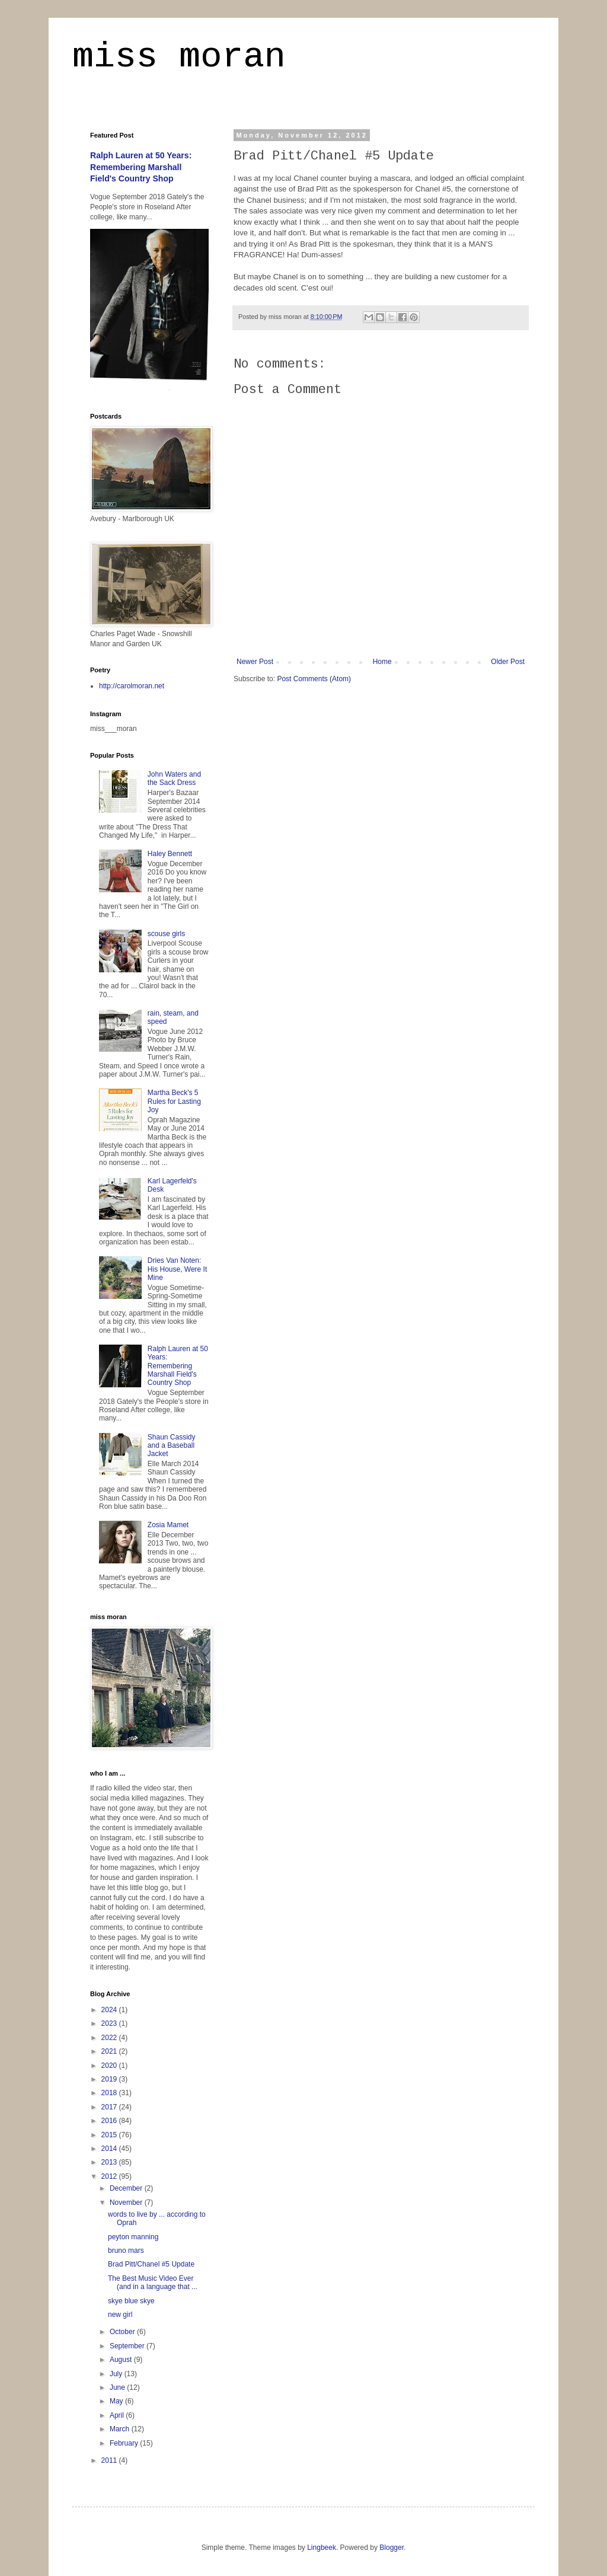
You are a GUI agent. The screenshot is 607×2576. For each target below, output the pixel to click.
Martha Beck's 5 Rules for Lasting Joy (174, 1101)
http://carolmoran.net (131, 686)
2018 (110, 2093)
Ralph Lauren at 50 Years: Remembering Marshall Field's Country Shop (140, 167)
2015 (110, 2135)
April (118, 2415)
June (118, 2387)
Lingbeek (321, 2547)
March (121, 2429)
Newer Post (255, 661)
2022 (110, 2038)
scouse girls (166, 934)
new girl (120, 2314)
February (125, 2443)
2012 (110, 2176)
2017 (110, 2107)
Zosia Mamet (168, 1525)
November (127, 2202)
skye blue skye (131, 2301)
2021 (110, 2051)
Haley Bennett (170, 854)
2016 (110, 2121)
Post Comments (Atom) (314, 679)
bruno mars (126, 2250)
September (128, 2346)
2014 (110, 2148)
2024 (110, 2010)
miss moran (179, 57)
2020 (110, 2065)
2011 (110, 2460)
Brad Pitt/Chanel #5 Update (151, 2264)
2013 (110, 2162)
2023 (110, 2023)
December (127, 2188)
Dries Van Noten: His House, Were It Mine (177, 1269)
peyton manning (133, 2237)
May (117, 2401)
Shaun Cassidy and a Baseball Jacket (172, 1445)
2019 (110, 2079)
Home (382, 661)
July (117, 2374)
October (123, 2332)
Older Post (508, 661)
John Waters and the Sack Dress (174, 778)
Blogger (391, 2547)
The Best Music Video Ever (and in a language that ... (152, 2282)
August (122, 2359)
